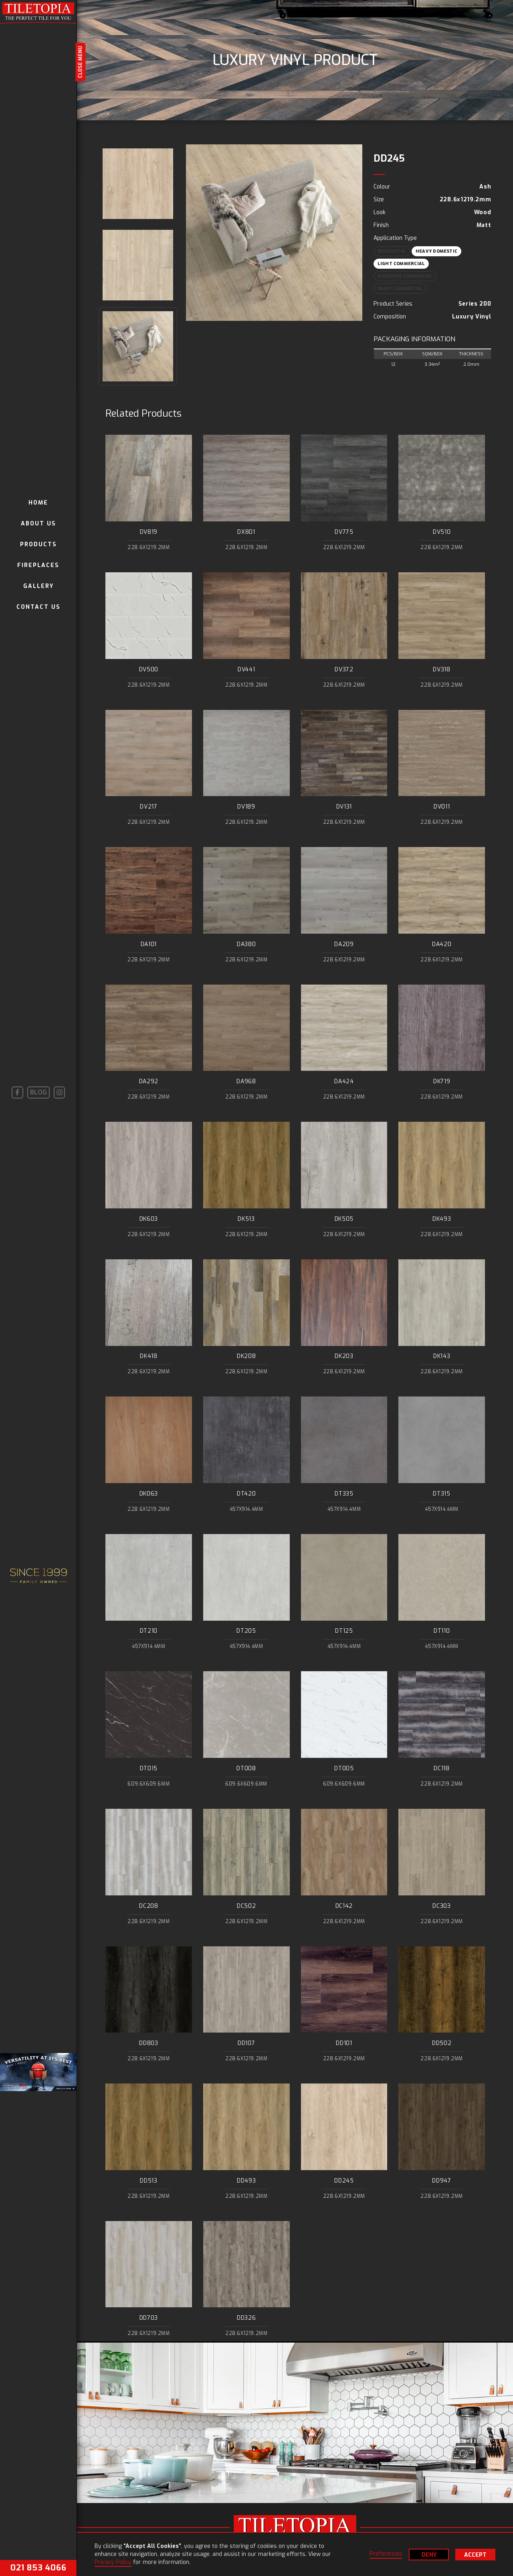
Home (38, 503)
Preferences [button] (386, 2554)
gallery (38, 586)
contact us (38, 607)
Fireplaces (38, 565)
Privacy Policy (113, 2562)
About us (38, 523)
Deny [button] (429, 2555)
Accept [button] (475, 2555)
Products (38, 544)
